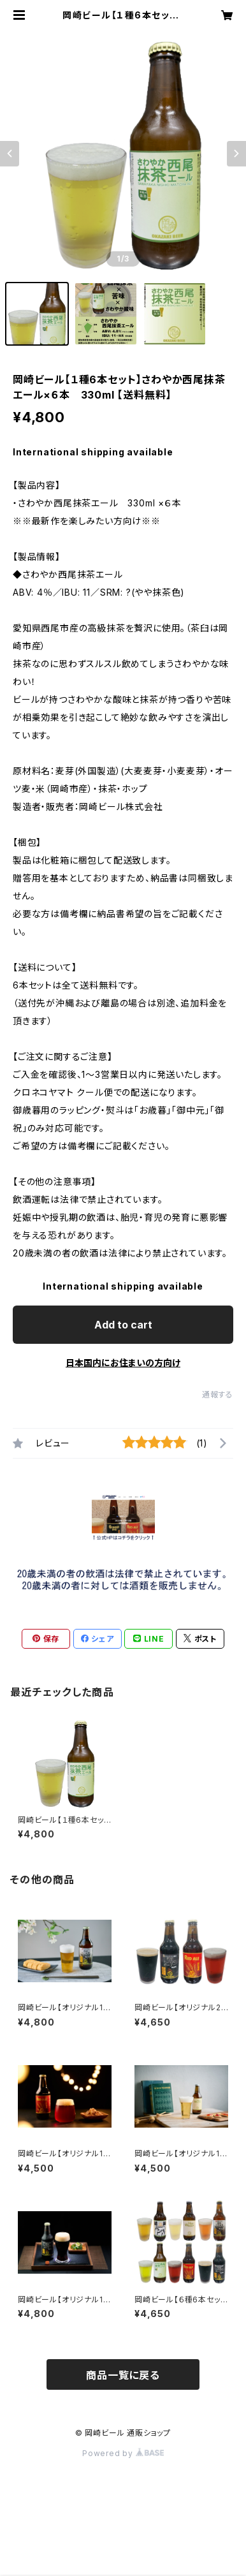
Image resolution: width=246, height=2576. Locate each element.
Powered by (123, 2453)
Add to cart (123, 1324)
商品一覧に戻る (123, 2375)
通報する (217, 1394)
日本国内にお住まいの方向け (123, 1362)
